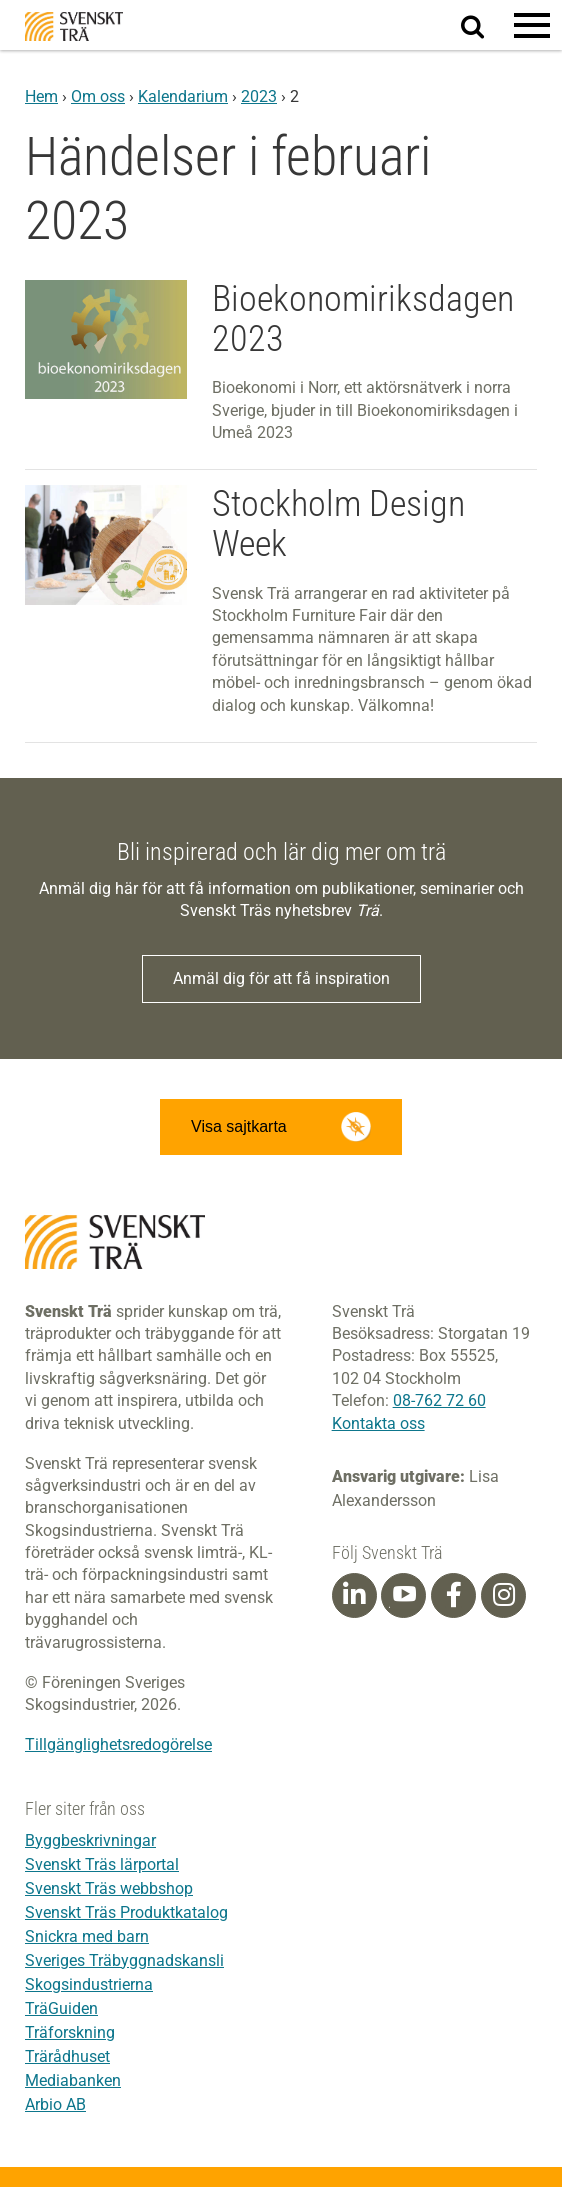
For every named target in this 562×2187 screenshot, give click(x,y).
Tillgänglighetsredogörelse (118, 1744)
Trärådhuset (67, 2056)
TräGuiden (61, 2008)
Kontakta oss (378, 1423)
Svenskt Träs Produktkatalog (126, 1912)
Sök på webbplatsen (484, 26)
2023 (259, 96)
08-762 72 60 (439, 1400)
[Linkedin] (354, 1595)
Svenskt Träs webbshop (109, 1888)
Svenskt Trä (74, 26)
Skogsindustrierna (89, 1984)
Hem (41, 96)
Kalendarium (183, 96)
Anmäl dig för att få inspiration (281, 978)
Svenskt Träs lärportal (102, 1864)
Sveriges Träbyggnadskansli (124, 1960)
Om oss (98, 96)
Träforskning (70, 2032)
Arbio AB (55, 2104)
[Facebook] (454, 1595)
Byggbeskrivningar (90, 1840)
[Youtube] (403, 1595)
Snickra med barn (87, 1936)
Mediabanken (73, 2080)
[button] (532, 25)
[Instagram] (504, 1595)
